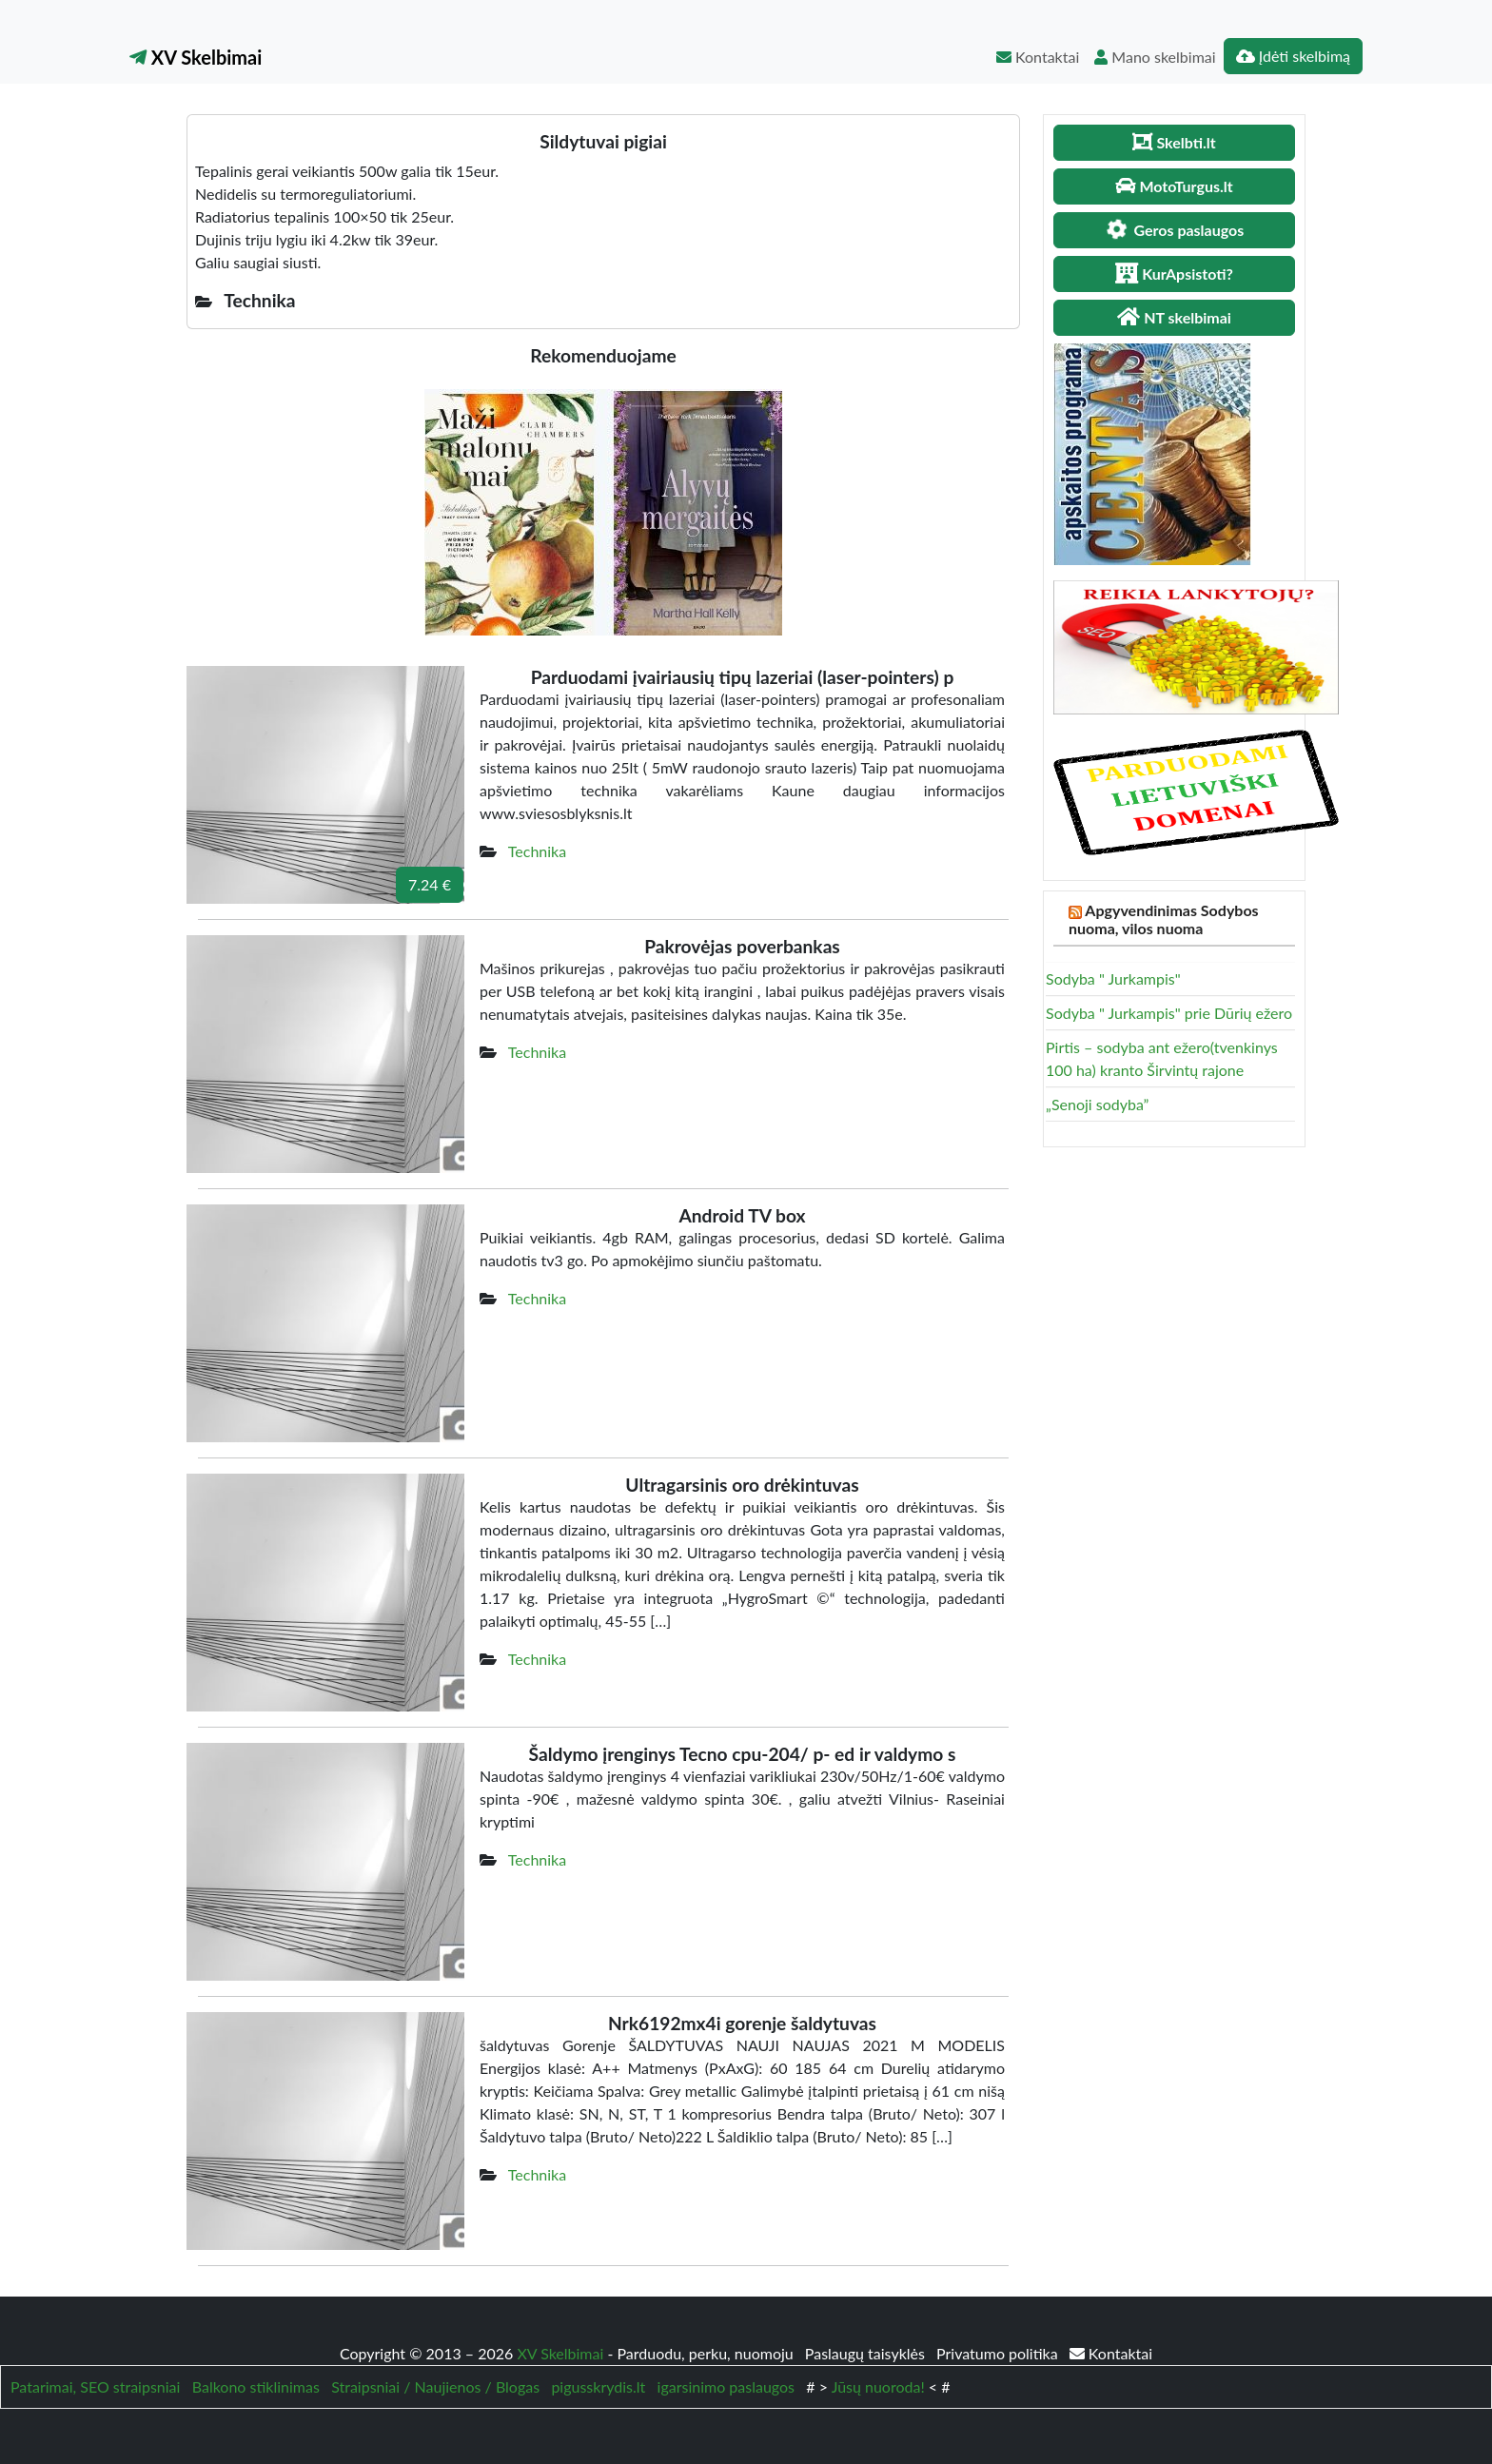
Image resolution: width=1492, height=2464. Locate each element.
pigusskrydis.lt (598, 2386)
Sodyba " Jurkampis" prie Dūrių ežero (1169, 1013)
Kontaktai (1037, 57)
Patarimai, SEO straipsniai (95, 2386)
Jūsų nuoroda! (878, 2386)
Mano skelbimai (1154, 57)
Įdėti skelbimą (1293, 56)
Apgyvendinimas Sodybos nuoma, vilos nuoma (1164, 919)
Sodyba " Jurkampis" (1113, 978)
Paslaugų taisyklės (867, 2353)
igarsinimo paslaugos (726, 2386)
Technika (537, 851)
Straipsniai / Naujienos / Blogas (435, 2386)
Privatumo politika (999, 2353)
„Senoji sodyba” (1097, 1104)
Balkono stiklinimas (256, 2386)
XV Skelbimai (195, 57)
